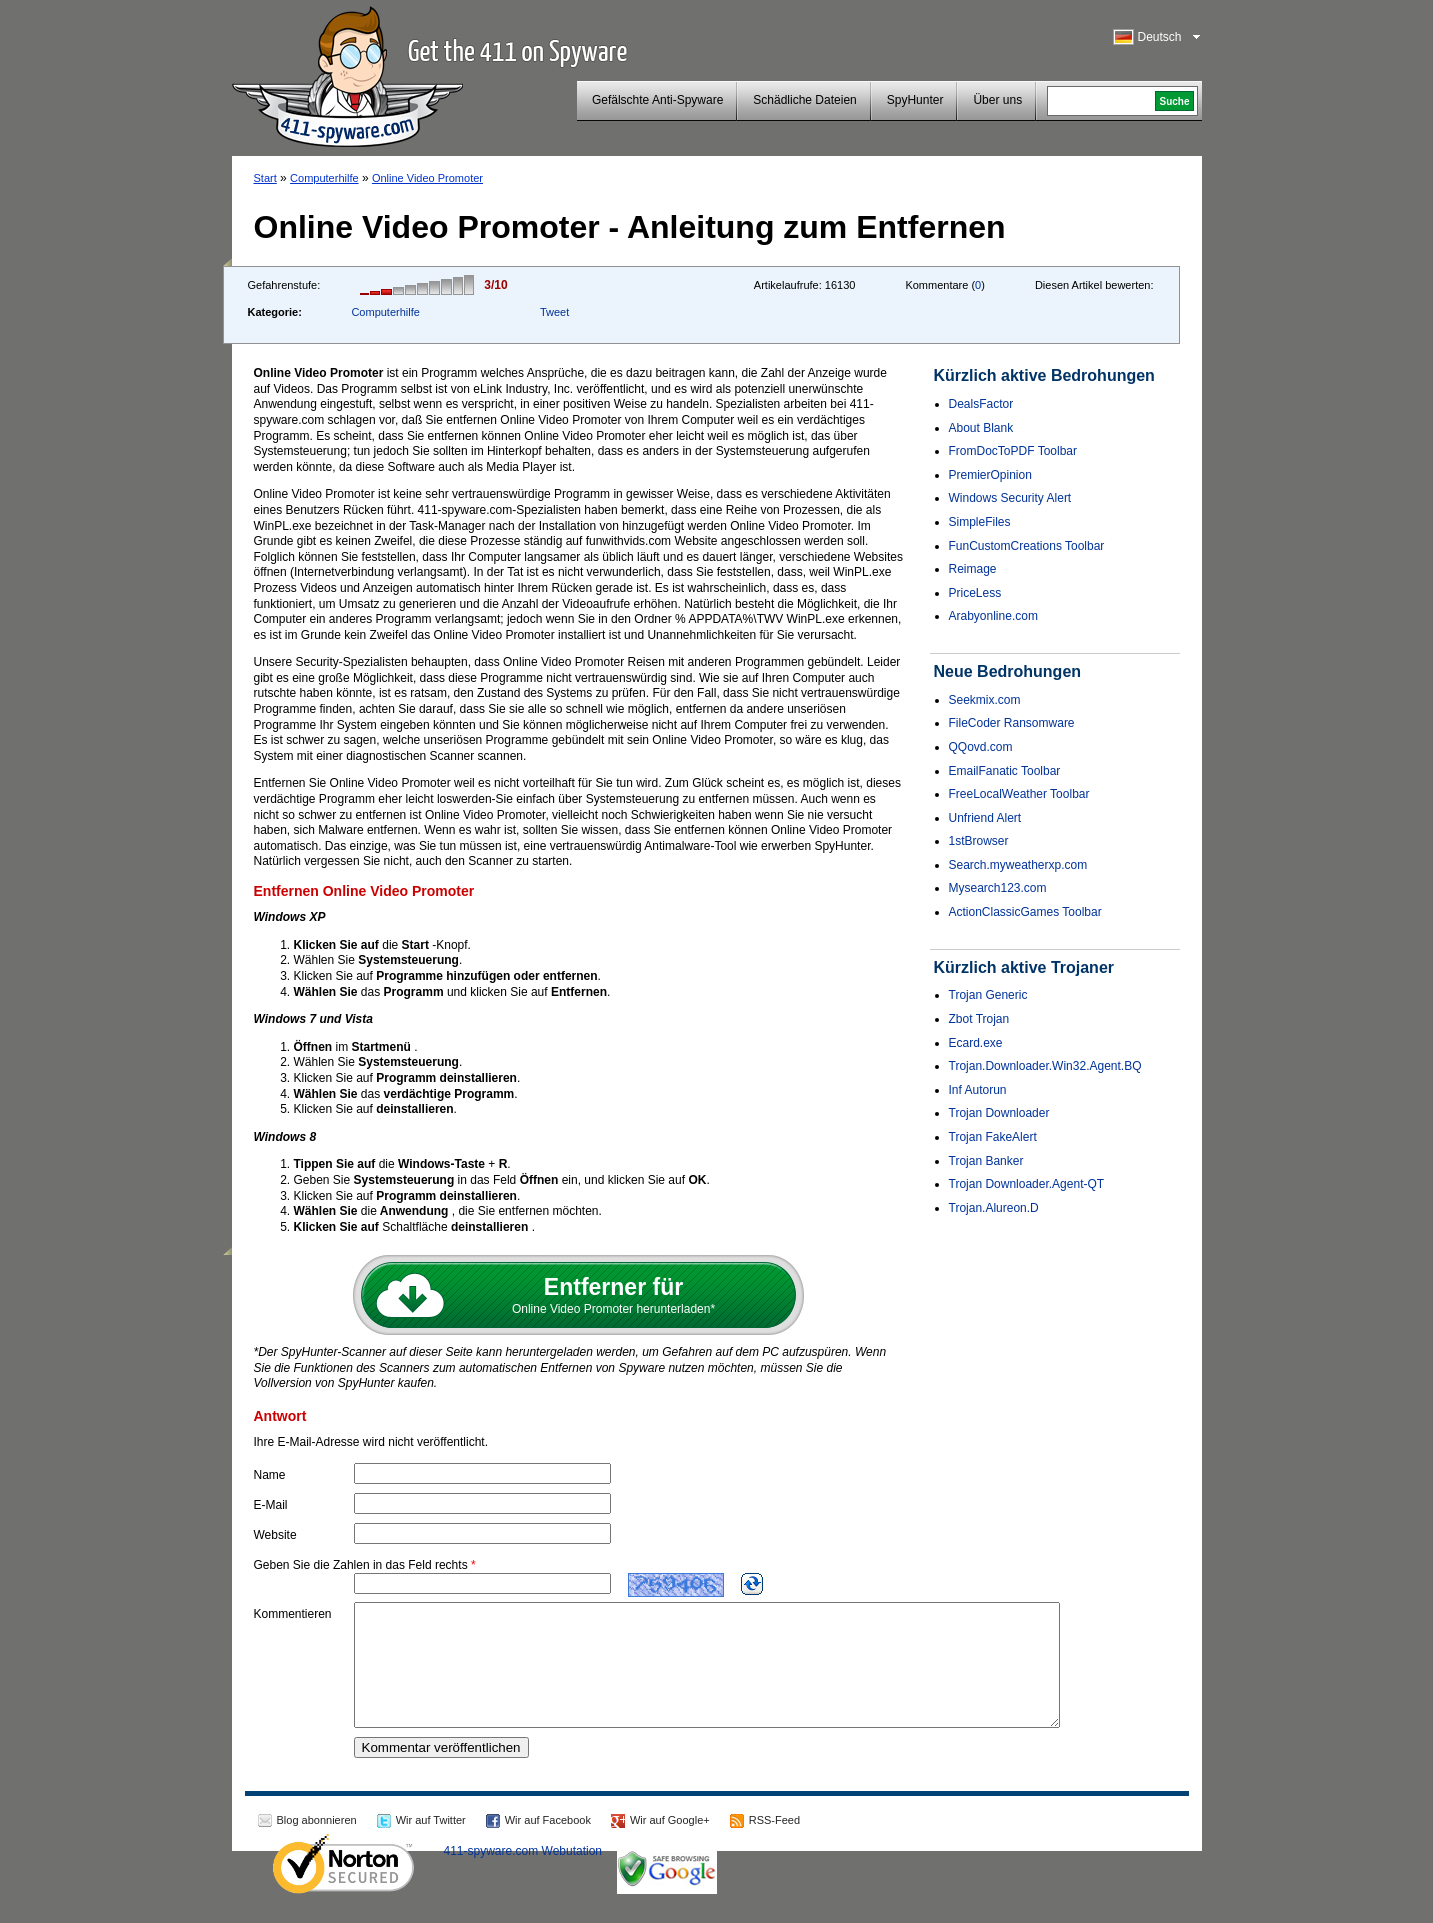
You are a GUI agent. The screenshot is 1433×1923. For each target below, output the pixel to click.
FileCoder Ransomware (1012, 723)
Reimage (973, 569)
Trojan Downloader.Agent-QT (1027, 1184)
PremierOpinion (990, 475)
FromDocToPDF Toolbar (1013, 451)
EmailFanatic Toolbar (1005, 771)
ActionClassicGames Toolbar (1025, 912)
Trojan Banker (986, 1161)
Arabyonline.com (993, 616)
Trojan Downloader (999, 1113)
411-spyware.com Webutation (523, 1875)
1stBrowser (979, 841)
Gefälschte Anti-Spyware (657, 100)
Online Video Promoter (427, 178)
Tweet (554, 312)
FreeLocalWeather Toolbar (1019, 794)
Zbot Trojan (979, 1019)
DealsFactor (981, 404)
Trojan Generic (988, 995)
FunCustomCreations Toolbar (1027, 546)
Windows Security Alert (1010, 498)
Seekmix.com (985, 700)
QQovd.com (981, 747)
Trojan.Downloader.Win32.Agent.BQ (1045, 1066)
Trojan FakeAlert (993, 1137)
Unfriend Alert (985, 818)
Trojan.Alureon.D (994, 1208)
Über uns (997, 100)
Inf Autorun (978, 1090)
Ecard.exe (976, 1043)
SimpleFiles (980, 522)
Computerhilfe (324, 178)
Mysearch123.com (998, 888)
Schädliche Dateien (804, 100)
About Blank (981, 428)
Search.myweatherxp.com (1018, 865)
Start (265, 178)
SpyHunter (915, 100)
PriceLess (975, 593)
